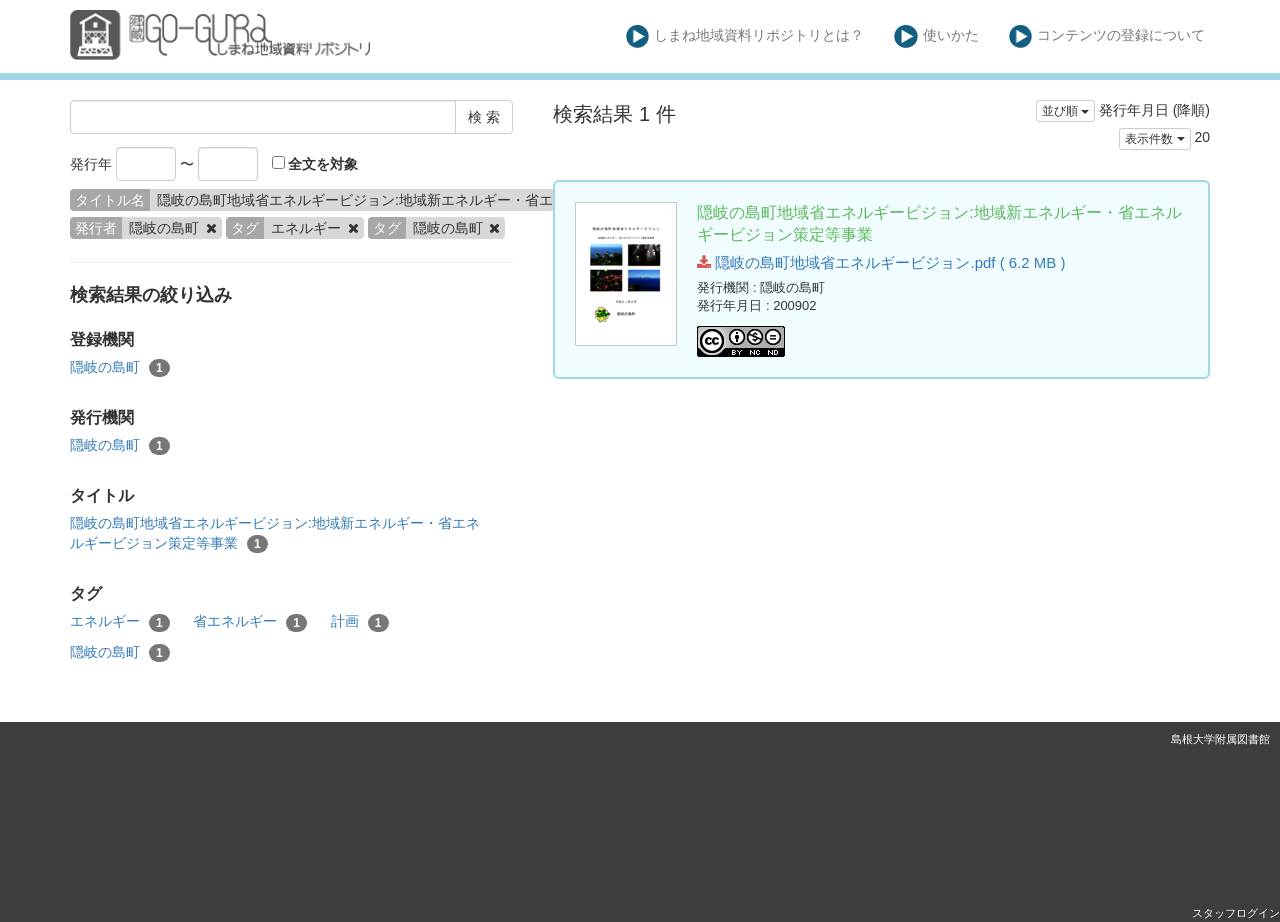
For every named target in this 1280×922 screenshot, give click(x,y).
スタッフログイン (1236, 913)
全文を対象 (315, 164)
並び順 (1065, 111)
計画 (360, 622)
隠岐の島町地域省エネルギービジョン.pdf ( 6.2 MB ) (881, 262)
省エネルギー (250, 622)
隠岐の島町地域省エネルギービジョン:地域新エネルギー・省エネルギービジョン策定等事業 (275, 534)
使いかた (936, 36)
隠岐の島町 (120, 368)
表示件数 (1154, 139)
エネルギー (120, 622)
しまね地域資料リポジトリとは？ (745, 36)
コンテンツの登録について (1107, 36)
